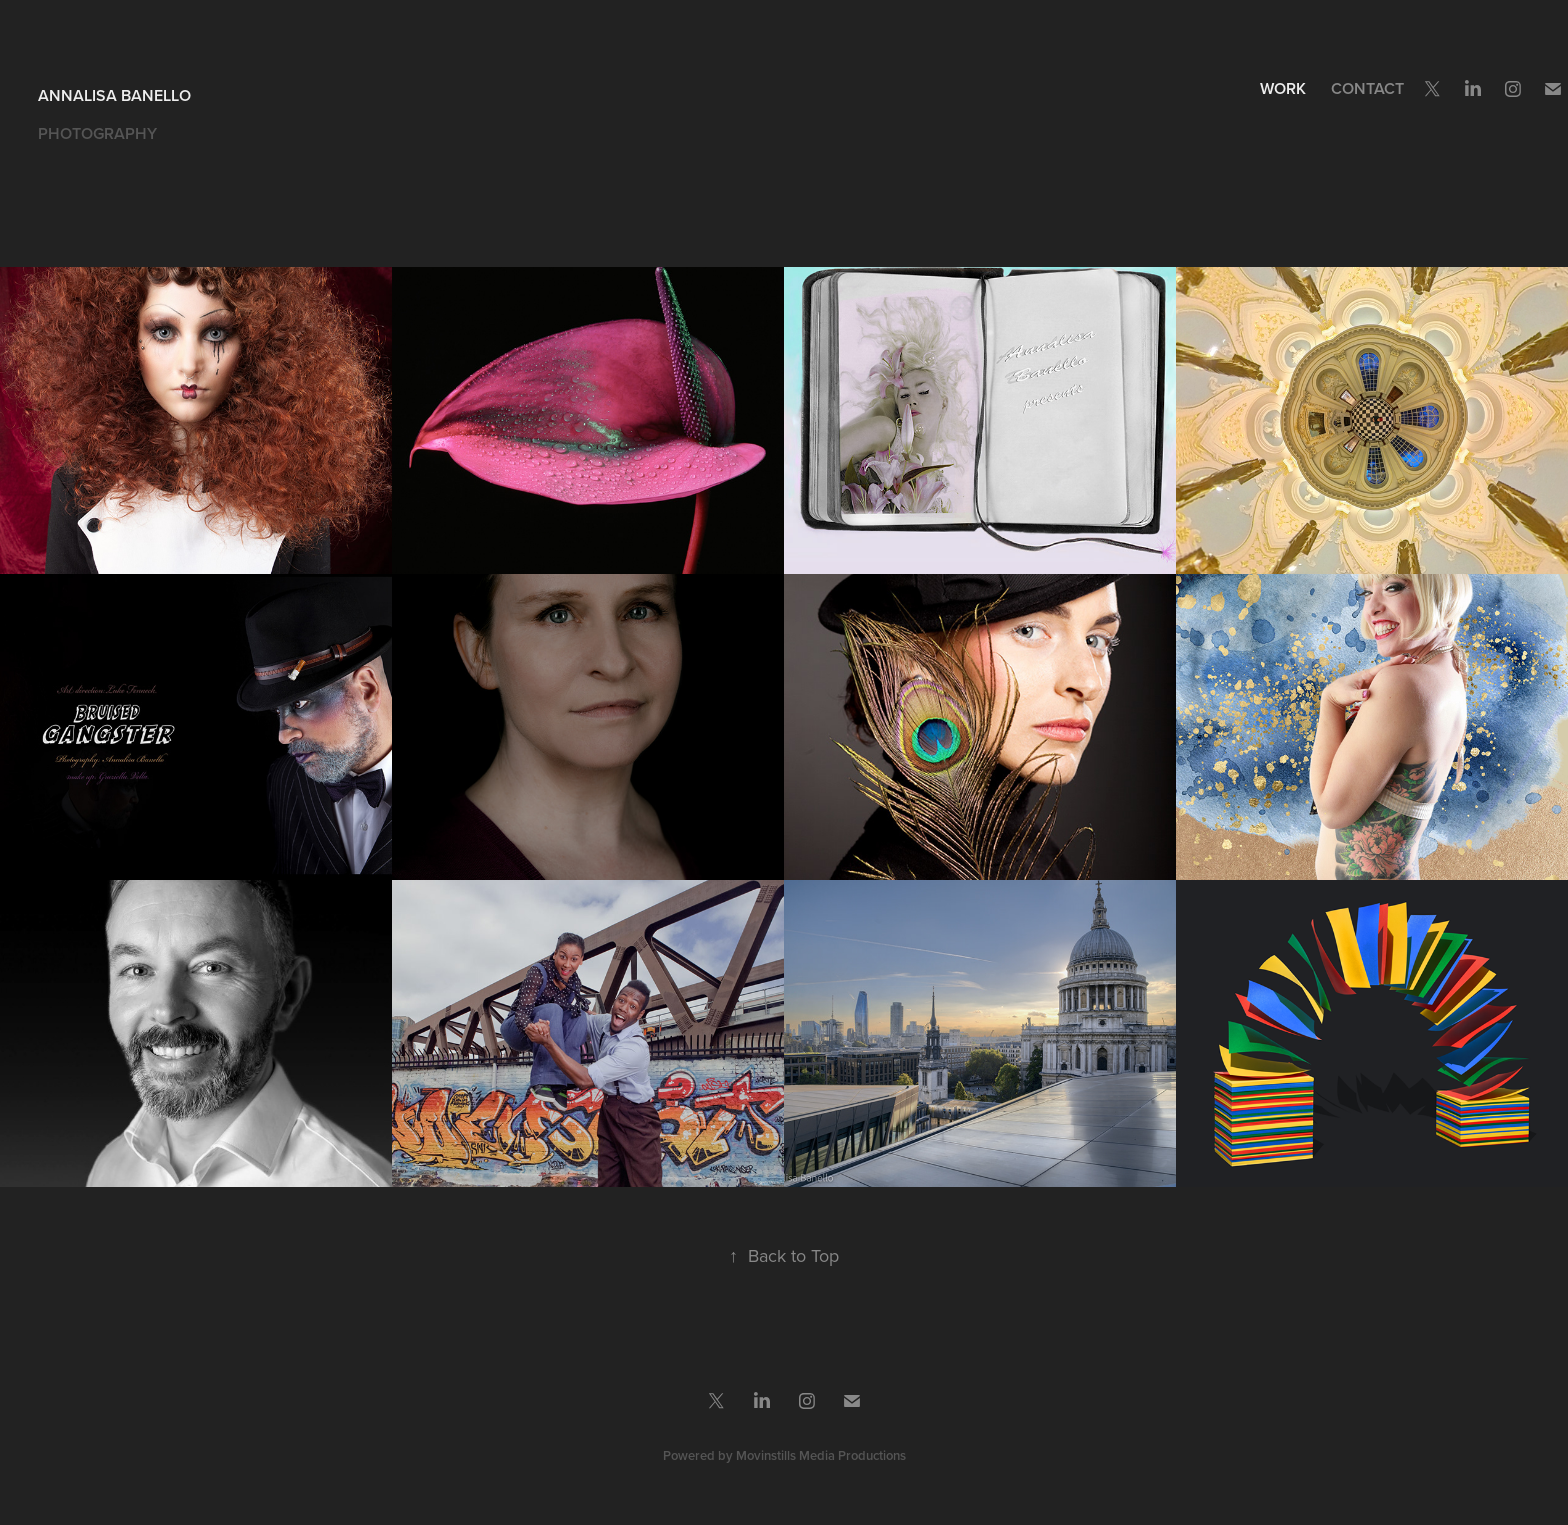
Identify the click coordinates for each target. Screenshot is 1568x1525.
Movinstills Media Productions (821, 1455)
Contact (1367, 88)
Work (1283, 88)
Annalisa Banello (114, 95)
